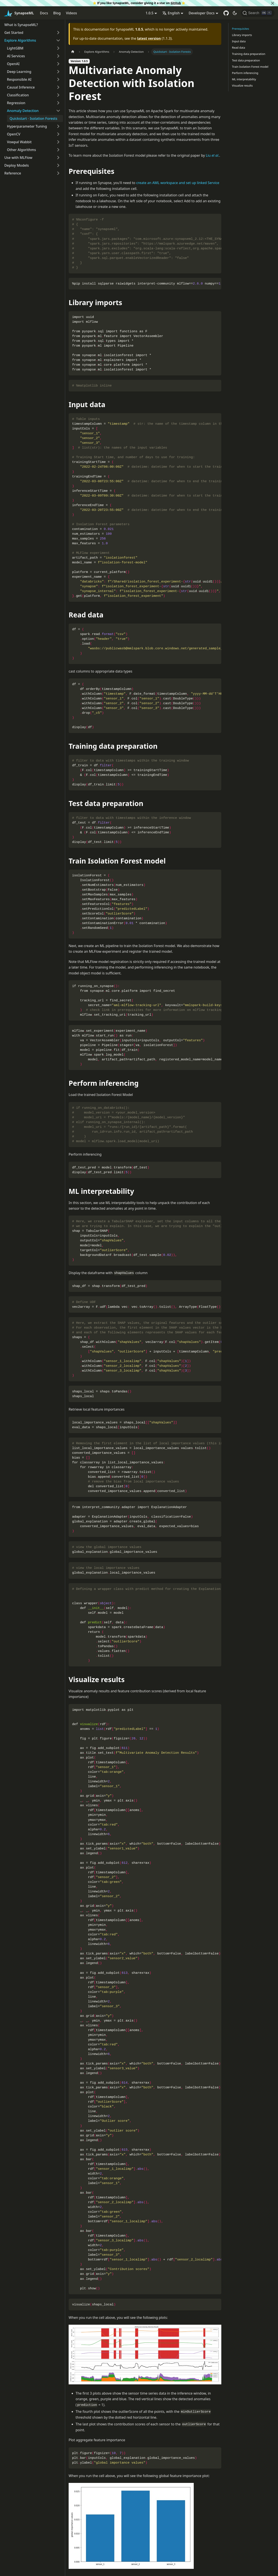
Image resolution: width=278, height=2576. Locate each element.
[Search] (258, 13)
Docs (44, 13)
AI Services (16, 56)
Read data (238, 47)
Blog (57, 13)
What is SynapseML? (21, 24)
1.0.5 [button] (149, 13)
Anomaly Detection (23, 110)
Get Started (13, 32)
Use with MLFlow (18, 157)
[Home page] (73, 51)
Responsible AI (19, 79)
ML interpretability (244, 79)
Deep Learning (19, 71)
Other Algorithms (21, 149)
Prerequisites (240, 29)
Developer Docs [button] (201, 13)
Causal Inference (21, 87)
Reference (12, 173)
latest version (149, 38)
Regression (16, 102)
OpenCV (13, 134)
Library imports (242, 35)
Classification (18, 95)
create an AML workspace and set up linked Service (177, 182)
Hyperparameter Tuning (27, 126)
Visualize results (242, 85)
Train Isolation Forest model (250, 67)
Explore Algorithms (20, 40)
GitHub (175, 3)
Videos (71, 13)
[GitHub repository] (226, 13)
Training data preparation (248, 54)
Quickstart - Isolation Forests (33, 118)
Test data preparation (246, 60)
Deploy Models (16, 165)
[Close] (272, 3)
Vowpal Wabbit (19, 142)
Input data (239, 41)
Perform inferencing (245, 73)
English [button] (171, 13)
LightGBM (15, 48)
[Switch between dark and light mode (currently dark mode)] (234, 13)
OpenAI (13, 63)
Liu (212, 155)
